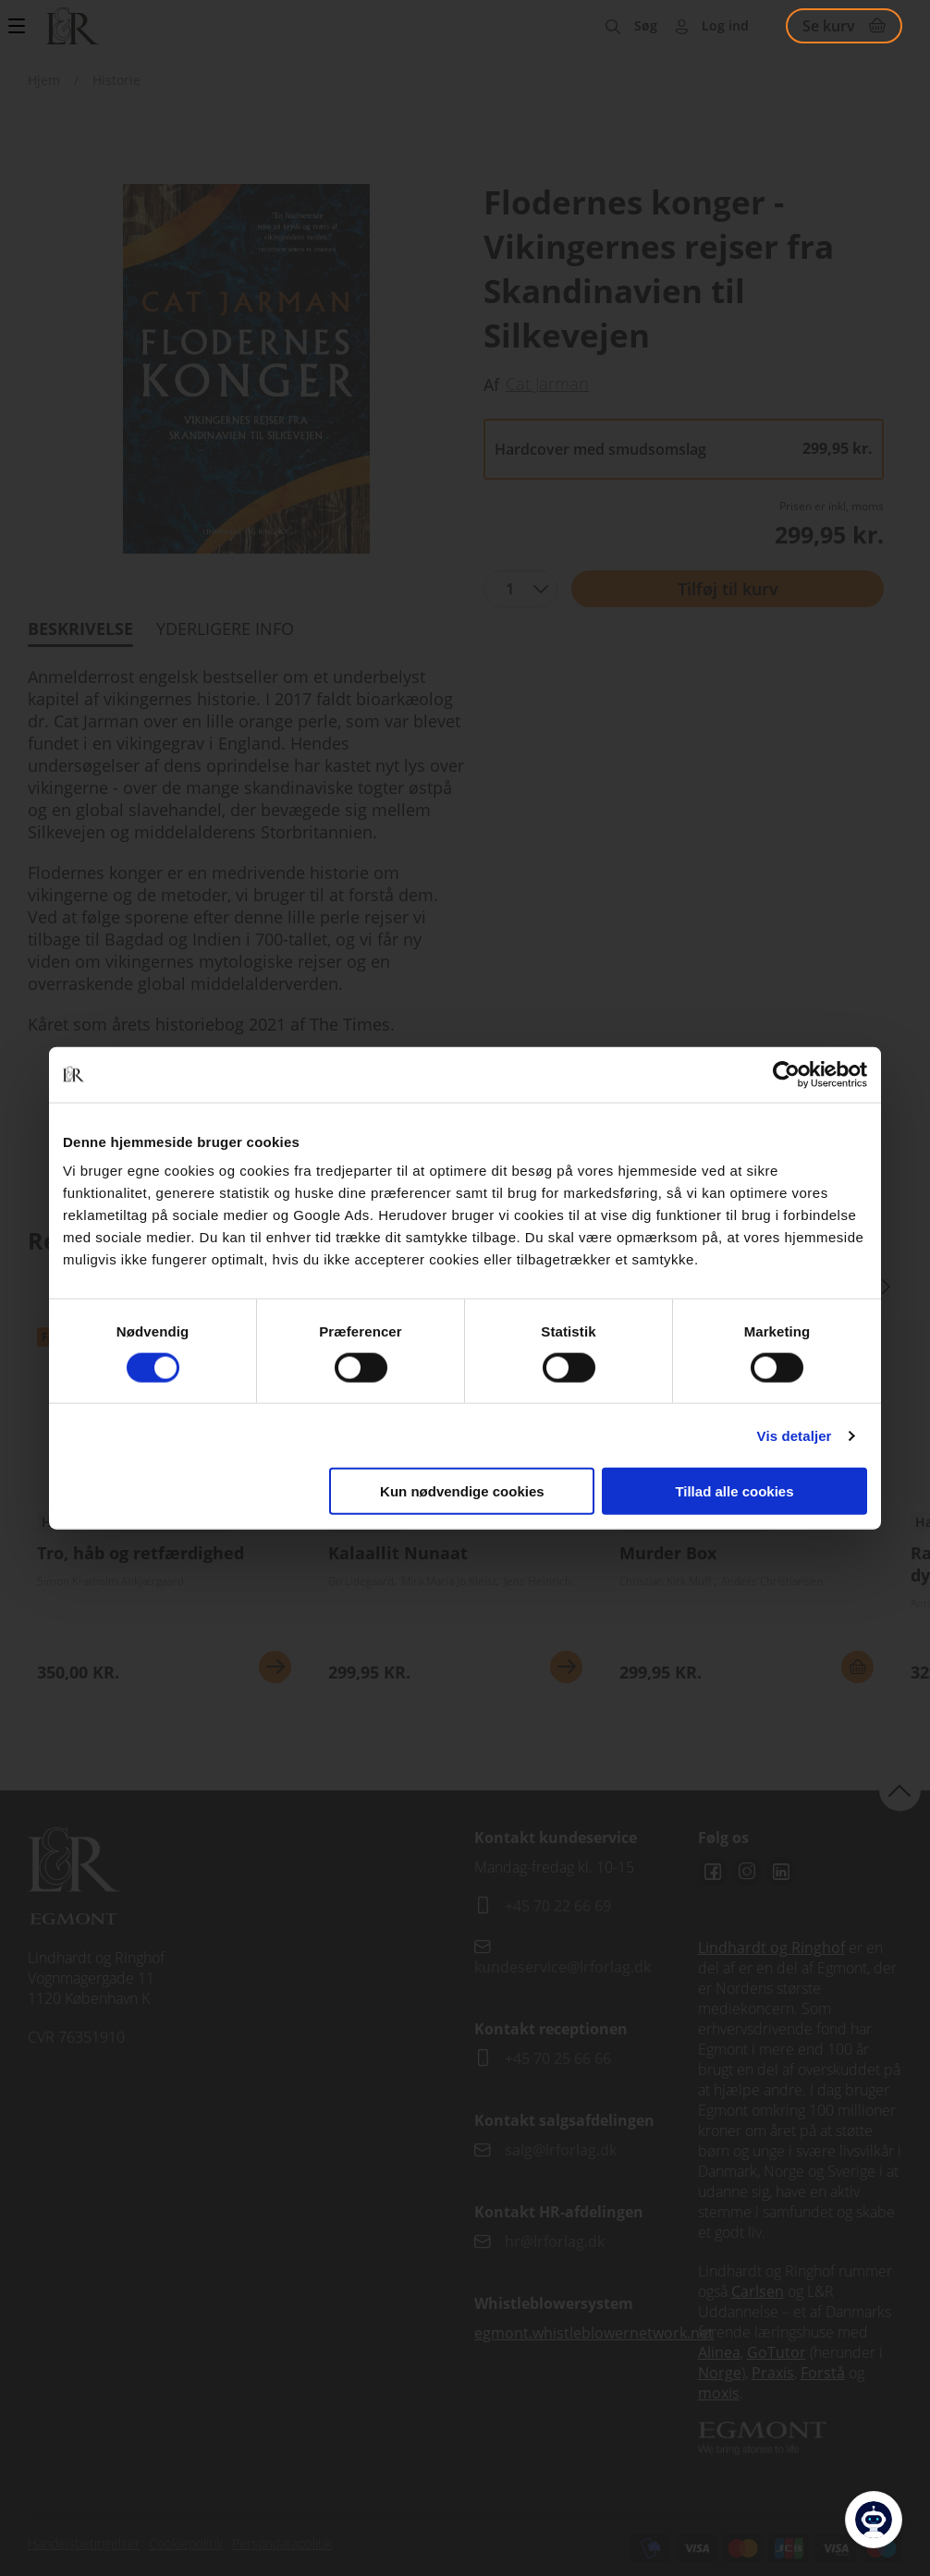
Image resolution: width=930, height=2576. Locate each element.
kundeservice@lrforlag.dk (562, 1967)
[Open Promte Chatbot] (873, 2519)
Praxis (773, 2372)
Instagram (747, 1871)
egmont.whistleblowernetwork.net (594, 2333)
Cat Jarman (547, 383)
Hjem (44, 80)
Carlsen (757, 2291)
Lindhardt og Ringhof (771, 1947)
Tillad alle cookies (734, 1491)
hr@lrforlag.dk (555, 2241)
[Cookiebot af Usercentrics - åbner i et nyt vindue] (786, 1074)
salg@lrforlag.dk (561, 2150)
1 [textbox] (510, 589)
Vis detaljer (794, 1435)
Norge (719, 2372)
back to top (900, 1790)
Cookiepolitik (186, 2543)
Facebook (713, 1871)
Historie (116, 80)
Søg (645, 25)
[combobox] (520, 588)
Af (491, 384)
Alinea (719, 2352)
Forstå (823, 2372)
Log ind (725, 25)
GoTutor (776, 2352)
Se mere (275, 1667)
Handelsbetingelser (84, 2543)
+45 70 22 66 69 (558, 1906)
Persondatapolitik (282, 2543)
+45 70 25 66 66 (558, 2058)
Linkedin (781, 1871)
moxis (719, 2393)
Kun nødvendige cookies (462, 1491)
